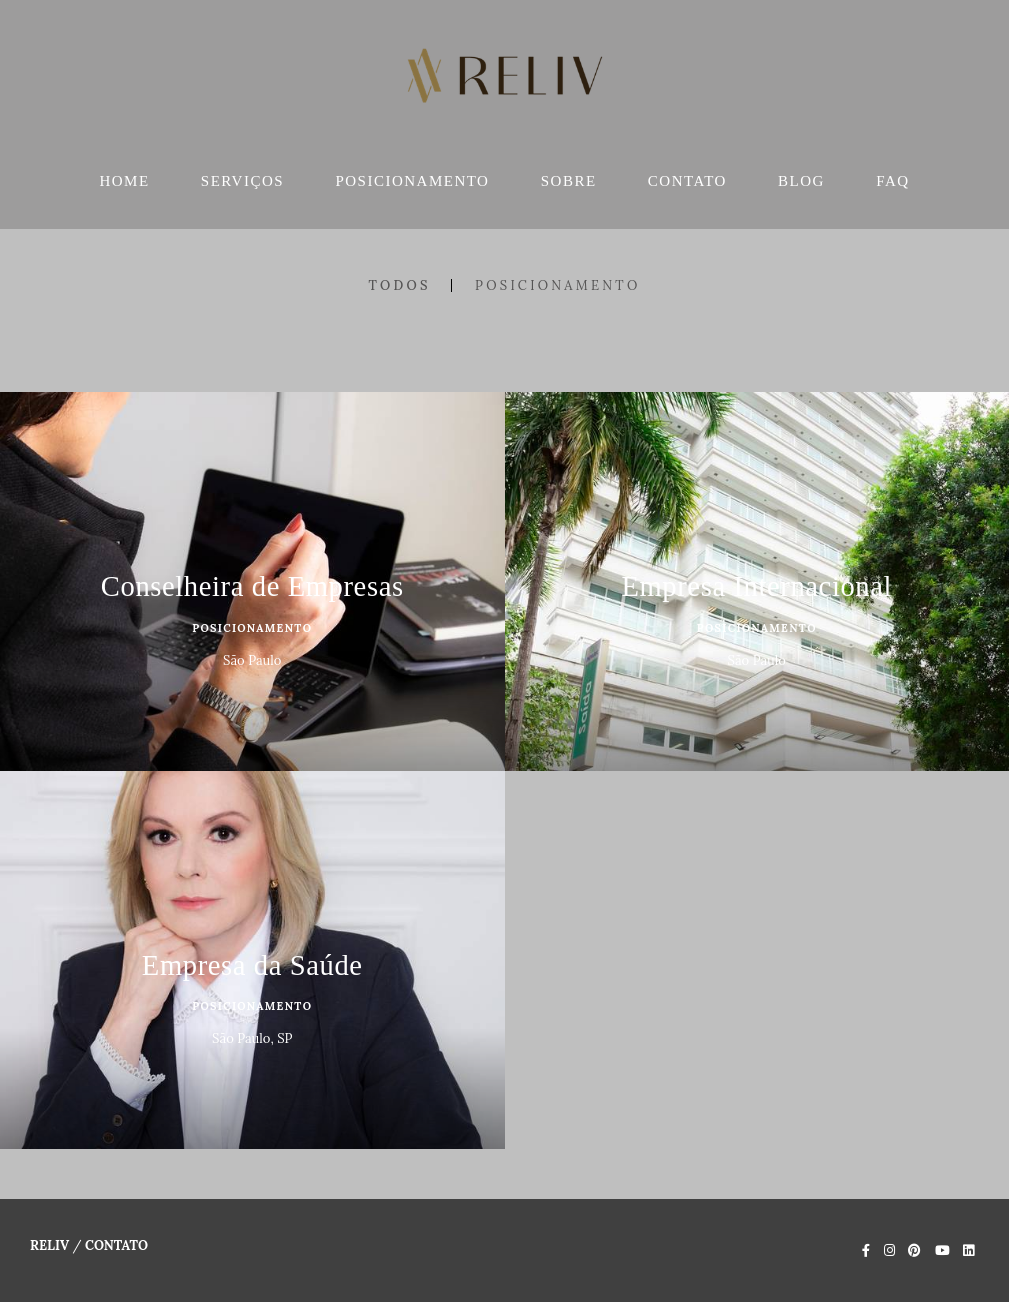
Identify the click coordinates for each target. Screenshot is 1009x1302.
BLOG (801, 181)
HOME (124, 181)
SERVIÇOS (242, 181)
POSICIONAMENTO (412, 181)
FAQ (892, 181)
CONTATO (687, 181)
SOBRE (569, 181)
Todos (399, 285)
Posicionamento (557, 285)
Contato (116, 1245)
